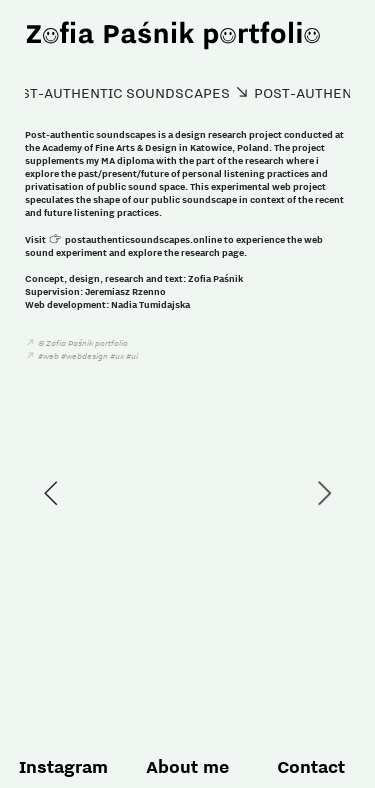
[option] (187, 493)
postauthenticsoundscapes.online (143, 239)
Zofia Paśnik (215, 278)
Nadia (124, 304)
